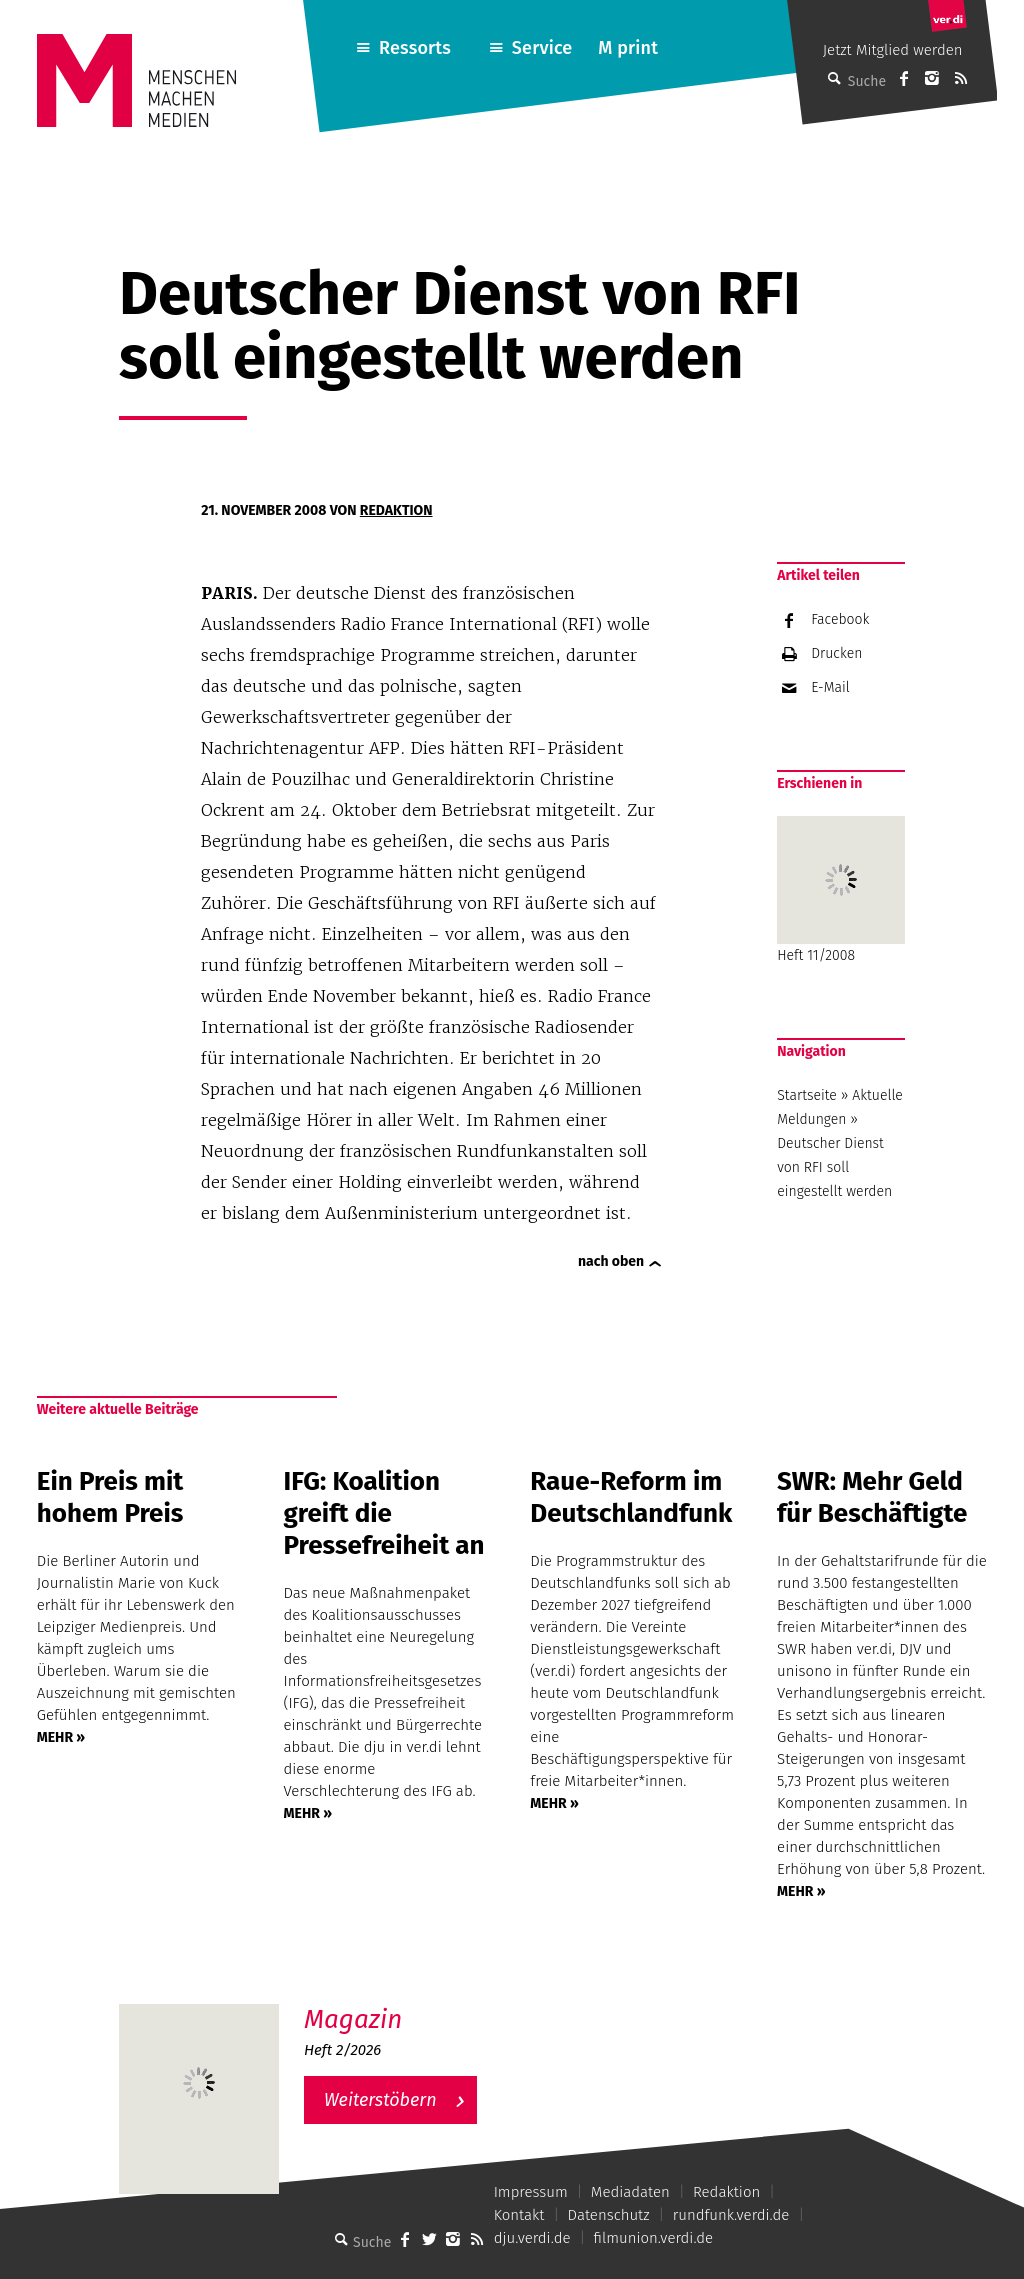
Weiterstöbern (380, 2100)
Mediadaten (630, 2192)
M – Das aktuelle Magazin (400, 2003)
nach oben (611, 1261)
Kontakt (519, 2215)
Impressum (531, 2192)
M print (628, 48)
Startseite (807, 1095)
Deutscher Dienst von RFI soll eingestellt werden (834, 1167)
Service (542, 48)
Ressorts (415, 48)
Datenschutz (609, 2215)
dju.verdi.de (532, 2238)
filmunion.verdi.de (654, 2238)
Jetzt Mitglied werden (893, 50)
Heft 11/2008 (841, 890)
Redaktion (396, 510)
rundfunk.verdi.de (731, 2215)
